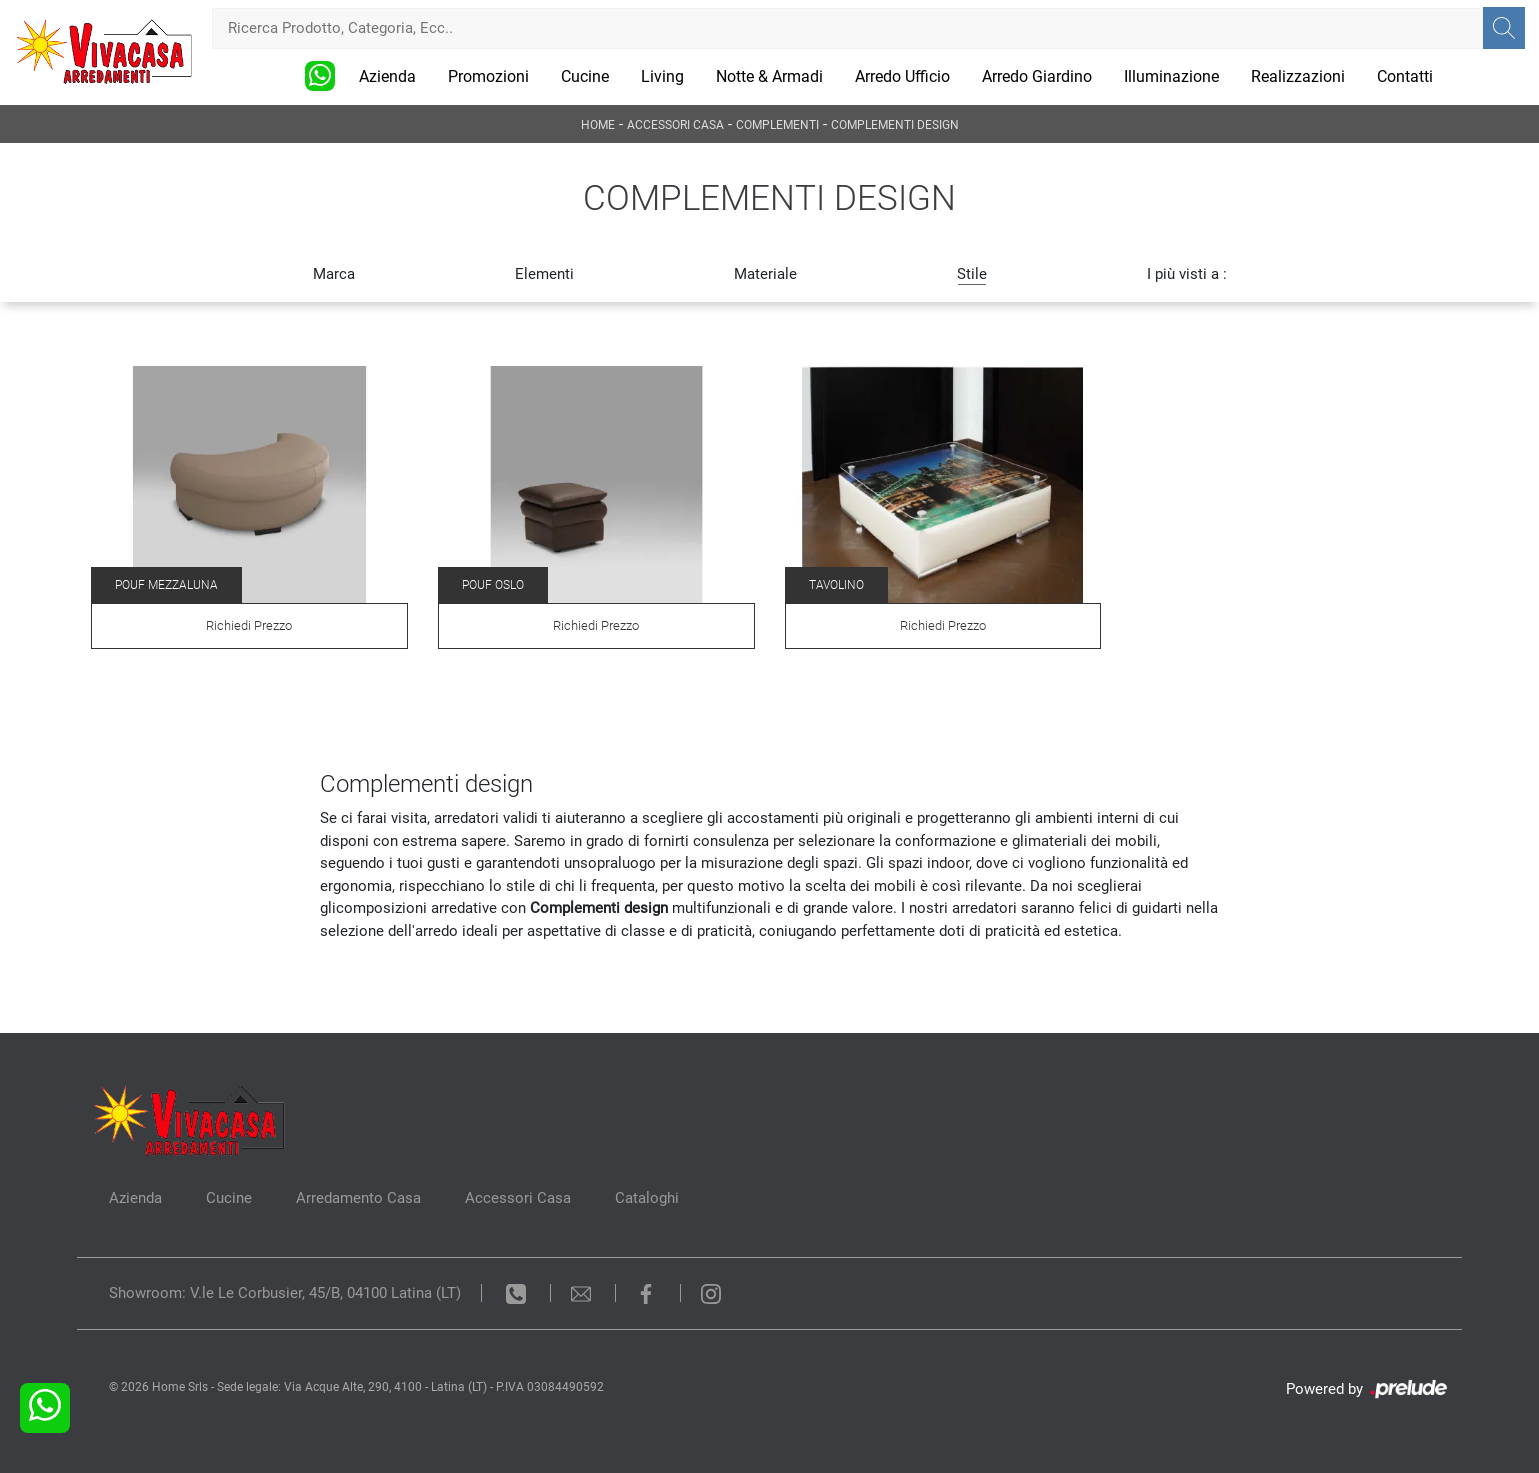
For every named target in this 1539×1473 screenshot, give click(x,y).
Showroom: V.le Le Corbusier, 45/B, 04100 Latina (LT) (285, 1293)
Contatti (1405, 76)
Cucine (585, 76)
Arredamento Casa (358, 1198)
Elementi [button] (544, 274)
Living (662, 76)
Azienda (387, 76)
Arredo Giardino (1037, 76)
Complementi (777, 125)
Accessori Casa (675, 125)
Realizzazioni (1298, 76)
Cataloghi (647, 1198)
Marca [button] (334, 274)
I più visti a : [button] (1187, 274)
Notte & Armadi (769, 76)
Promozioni (488, 76)
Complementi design (895, 125)
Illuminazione (1171, 76)
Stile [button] (972, 274)
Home (598, 125)
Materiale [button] (765, 274)
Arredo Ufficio (902, 76)
